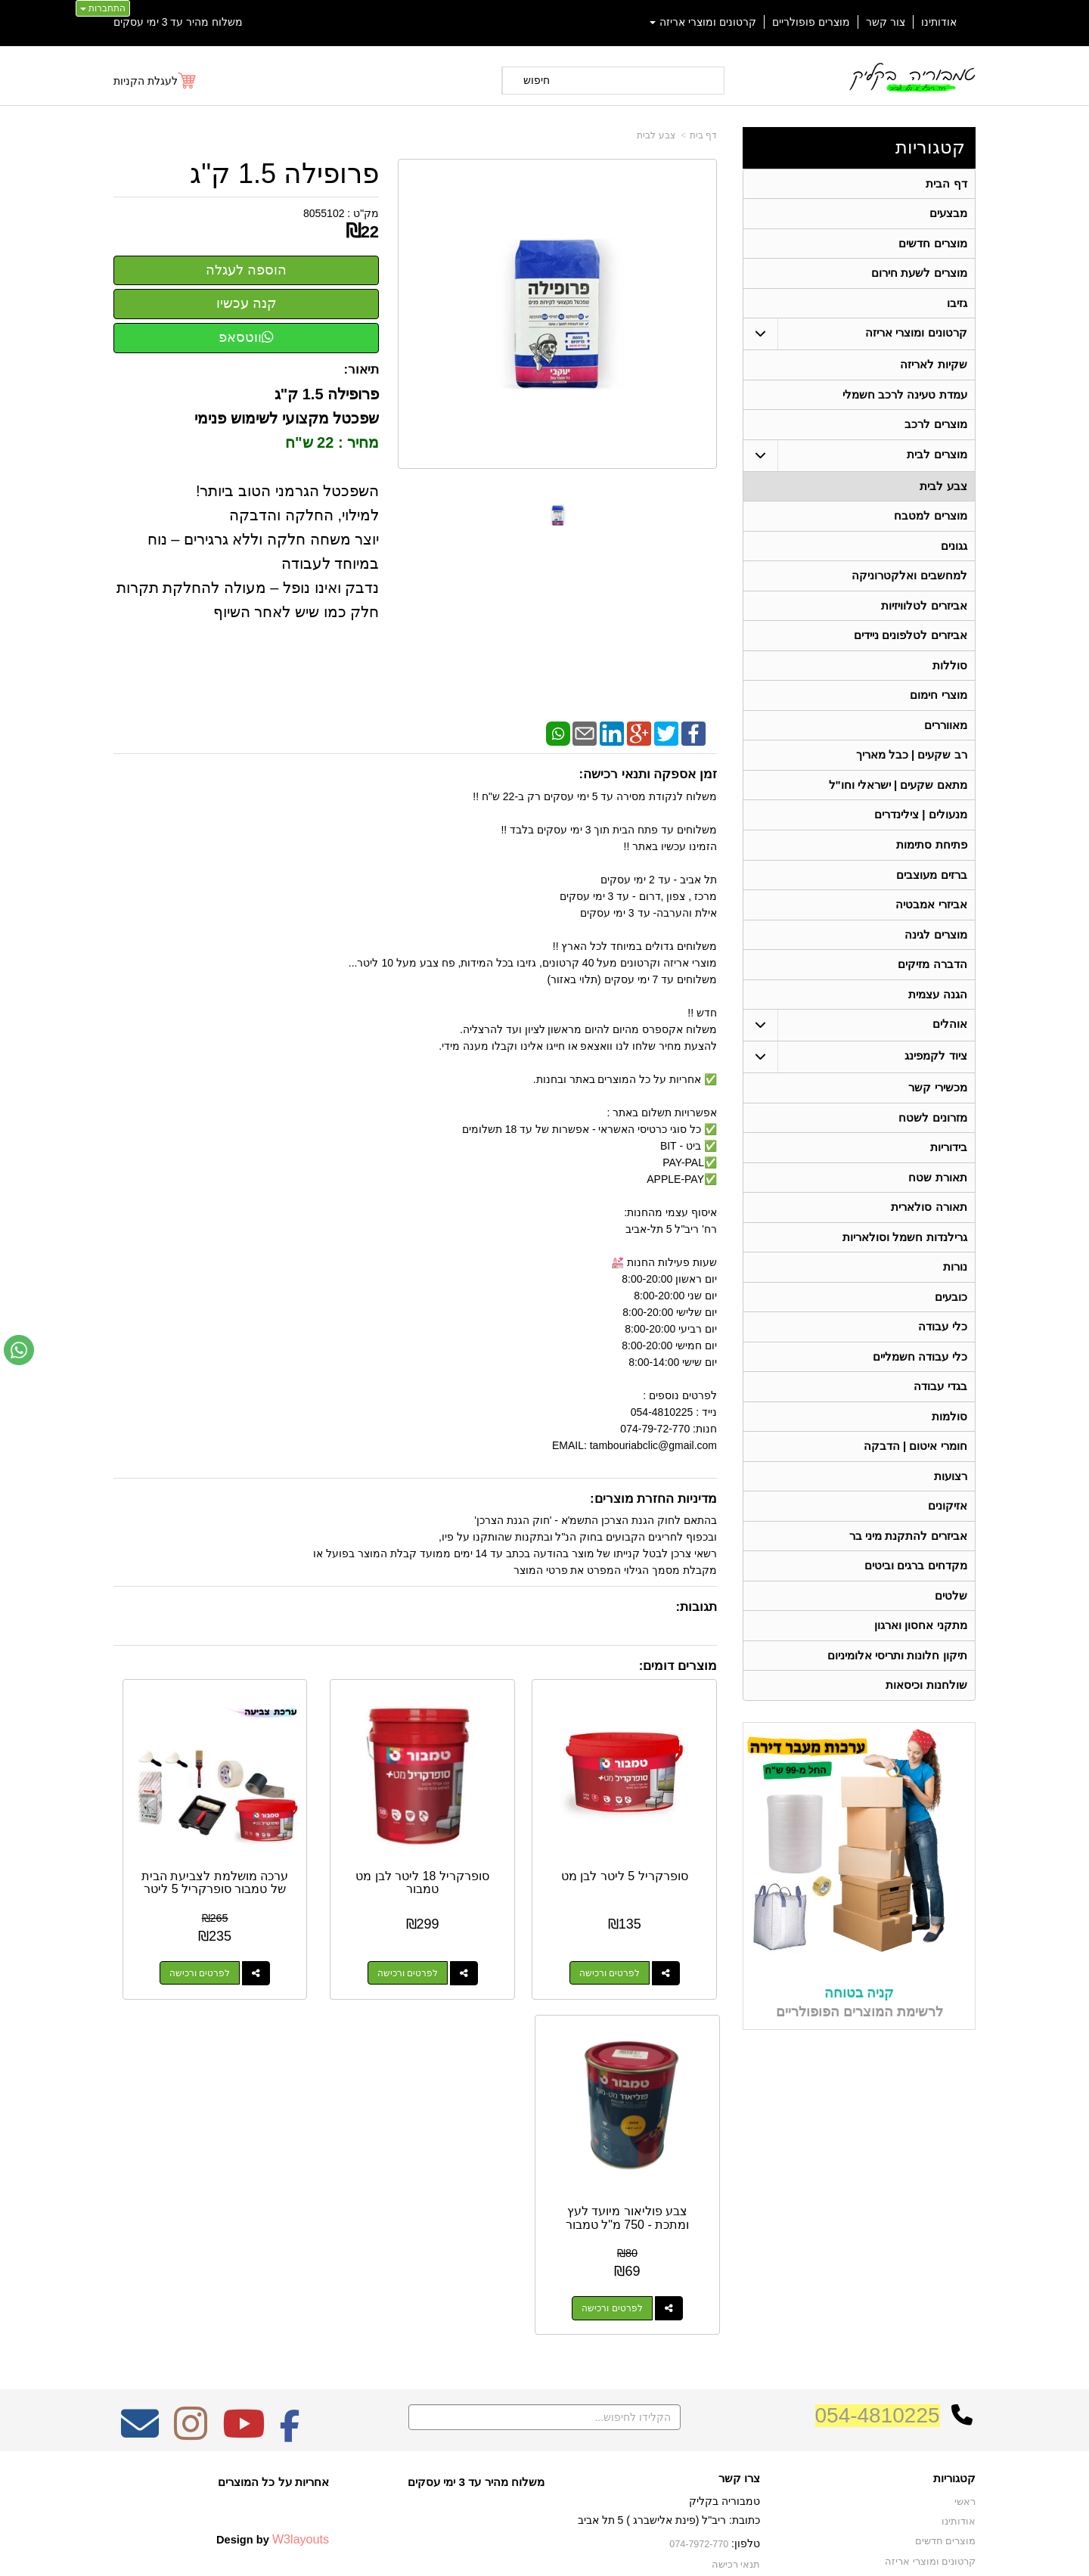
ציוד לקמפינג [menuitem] (935, 1085)
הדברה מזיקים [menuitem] (932, 991)
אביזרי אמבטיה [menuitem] (930, 929)
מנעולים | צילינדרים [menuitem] (920, 836)
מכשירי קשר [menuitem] (937, 1117)
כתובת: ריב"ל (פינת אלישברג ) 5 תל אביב (669, 2267)
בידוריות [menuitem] (947, 1179)
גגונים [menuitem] (953, 557)
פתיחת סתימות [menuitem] (931, 867)
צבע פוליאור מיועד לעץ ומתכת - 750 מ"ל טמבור (180, 1838)
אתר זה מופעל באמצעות (544, 2550)
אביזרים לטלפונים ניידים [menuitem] (910, 650)
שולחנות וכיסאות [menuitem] (926, 1737)
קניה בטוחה (859, 2045)
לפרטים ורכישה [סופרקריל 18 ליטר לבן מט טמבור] (478, 1921)
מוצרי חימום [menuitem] (938, 712)
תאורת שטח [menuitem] (937, 1210)
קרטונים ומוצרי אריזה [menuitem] (703, 22)
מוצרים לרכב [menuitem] (935, 433)
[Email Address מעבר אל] (140, 2180)
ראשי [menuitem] (965, 2248)
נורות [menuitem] (954, 1303)
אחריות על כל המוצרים (273, 2228)
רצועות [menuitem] (949, 1520)
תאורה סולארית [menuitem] (928, 1241)
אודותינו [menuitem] (939, 22)
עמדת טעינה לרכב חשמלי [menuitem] (904, 402)
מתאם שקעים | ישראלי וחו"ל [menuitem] (897, 805)
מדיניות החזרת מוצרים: (653, 1498)
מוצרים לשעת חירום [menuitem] (919, 277)
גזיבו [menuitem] (956, 308)
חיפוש (536, 80)
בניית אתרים (479, 2550)
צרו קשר (739, 2225)
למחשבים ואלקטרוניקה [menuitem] (909, 588)
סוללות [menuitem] (949, 681)
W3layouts (300, 2285)
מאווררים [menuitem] (944, 743)
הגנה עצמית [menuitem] (937, 1022)
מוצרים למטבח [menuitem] (930, 526)
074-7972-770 (700, 2291)
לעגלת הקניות (145, 81)
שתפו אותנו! (736, 2349)
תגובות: (696, 1607)
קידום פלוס (520, 2550)
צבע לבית (656, 135)
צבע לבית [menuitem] (943, 495)
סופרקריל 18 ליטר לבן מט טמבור (493, 1831)
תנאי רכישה (737, 2310)
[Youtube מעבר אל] (243, 2180)
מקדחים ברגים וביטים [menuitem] (915, 1613)
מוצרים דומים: (678, 1666)
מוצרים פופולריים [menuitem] (811, 22)
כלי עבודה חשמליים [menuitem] (920, 1396)
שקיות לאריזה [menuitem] (933, 371)
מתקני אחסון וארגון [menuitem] (920, 1675)
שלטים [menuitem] (950, 1644)
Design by (272, 2285)
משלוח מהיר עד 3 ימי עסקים (178, 22)
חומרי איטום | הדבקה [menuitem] (914, 1489)
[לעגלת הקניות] (155, 81)
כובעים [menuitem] (950, 1334)
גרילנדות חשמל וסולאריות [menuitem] (904, 1272)
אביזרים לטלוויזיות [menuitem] (923, 619)
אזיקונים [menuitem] (946, 1551)
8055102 (324, 213)
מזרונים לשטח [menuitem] (932, 1148)
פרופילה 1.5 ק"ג (284, 174)
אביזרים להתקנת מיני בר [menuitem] (908, 1582)
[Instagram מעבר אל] (190, 2180)
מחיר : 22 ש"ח (332, 442)
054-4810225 (877, 2162)
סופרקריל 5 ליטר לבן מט (650, 1831)
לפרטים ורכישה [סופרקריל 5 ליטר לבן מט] (634, 1921)
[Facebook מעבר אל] (290, 2180)
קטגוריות (930, 147)
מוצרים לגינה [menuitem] (935, 960)
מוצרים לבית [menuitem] (936, 464)
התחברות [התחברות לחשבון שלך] (103, 8)
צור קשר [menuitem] (885, 22)
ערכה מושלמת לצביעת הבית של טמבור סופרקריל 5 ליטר (337, 1844)
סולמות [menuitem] (948, 1458)
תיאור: (362, 369)
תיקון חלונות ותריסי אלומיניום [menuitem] (897, 1706)
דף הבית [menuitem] (946, 184)
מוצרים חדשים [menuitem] (932, 246)
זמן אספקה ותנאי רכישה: (648, 774)
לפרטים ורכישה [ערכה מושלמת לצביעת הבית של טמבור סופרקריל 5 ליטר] (321, 1921)
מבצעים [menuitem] (947, 215)
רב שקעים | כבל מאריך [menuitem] (910, 774)
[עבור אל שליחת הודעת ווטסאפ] (19, 1350)
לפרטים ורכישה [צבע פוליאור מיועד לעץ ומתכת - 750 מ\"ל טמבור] (165, 1921)
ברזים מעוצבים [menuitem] (931, 898)
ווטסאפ (246, 337)
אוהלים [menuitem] (949, 1053)
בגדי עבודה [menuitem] (940, 1427)
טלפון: (745, 2290)
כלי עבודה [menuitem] (942, 1365)
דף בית (703, 135)
